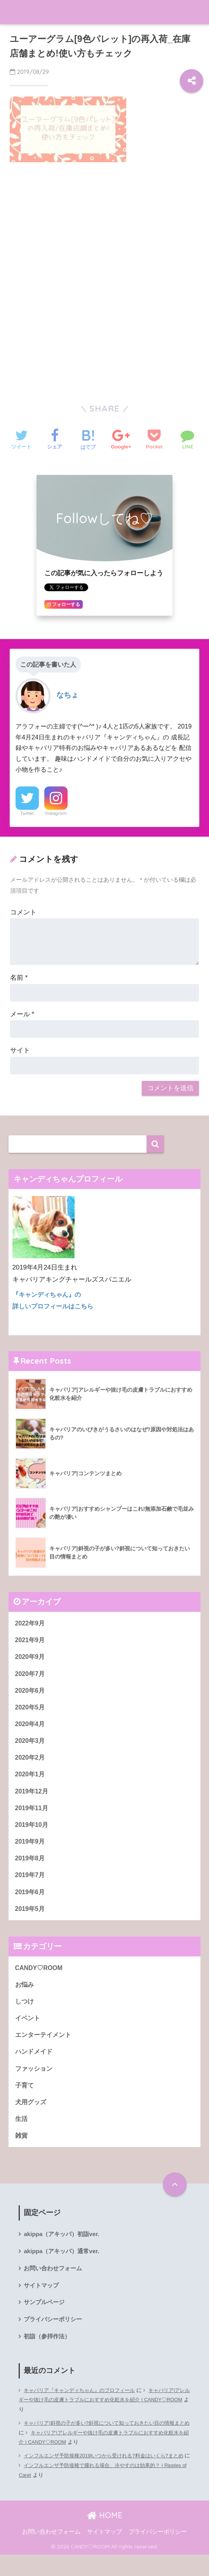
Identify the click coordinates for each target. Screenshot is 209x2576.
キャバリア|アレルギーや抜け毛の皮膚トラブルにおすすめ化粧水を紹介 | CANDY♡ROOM (102, 2421)
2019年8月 (31, 1866)
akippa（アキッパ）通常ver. (64, 2269)
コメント (23, 912)
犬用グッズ (31, 2117)
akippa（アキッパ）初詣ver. (64, 2252)
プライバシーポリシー (55, 2339)
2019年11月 (32, 1814)
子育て (25, 2100)
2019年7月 (31, 1884)
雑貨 (21, 2152)
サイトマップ (42, 2304)
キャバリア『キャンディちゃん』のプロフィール (83, 2412)
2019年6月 (31, 1901)
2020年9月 (31, 1658)
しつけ (25, 2013)
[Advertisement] (104, 226)
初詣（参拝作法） (48, 2357)
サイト (20, 1050)
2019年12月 (32, 1797)
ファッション (35, 2083)
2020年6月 (31, 1693)
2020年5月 (31, 1710)
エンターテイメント (45, 2048)
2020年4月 (31, 1727)
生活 (21, 2135)
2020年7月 (31, 1675)
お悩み (25, 1996)
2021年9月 (31, 1640)
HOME (104, 2536)
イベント (28, 2031)
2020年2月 (31, 1762)
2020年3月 (31, 1745)
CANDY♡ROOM (40, 1978)
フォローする (63, 604)
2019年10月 (32, 1832)
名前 (19, 977)
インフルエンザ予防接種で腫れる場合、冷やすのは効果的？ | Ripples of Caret (103, 2491)
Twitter (27, 813)
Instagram (56, 813)
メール (22, 1014)
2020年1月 (31, 1779)
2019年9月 (31, 1849)
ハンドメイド (35, 2065)
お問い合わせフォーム (55, 2287)
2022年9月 (31, 1623)
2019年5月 (31, 1919)
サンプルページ (45, 2322)
